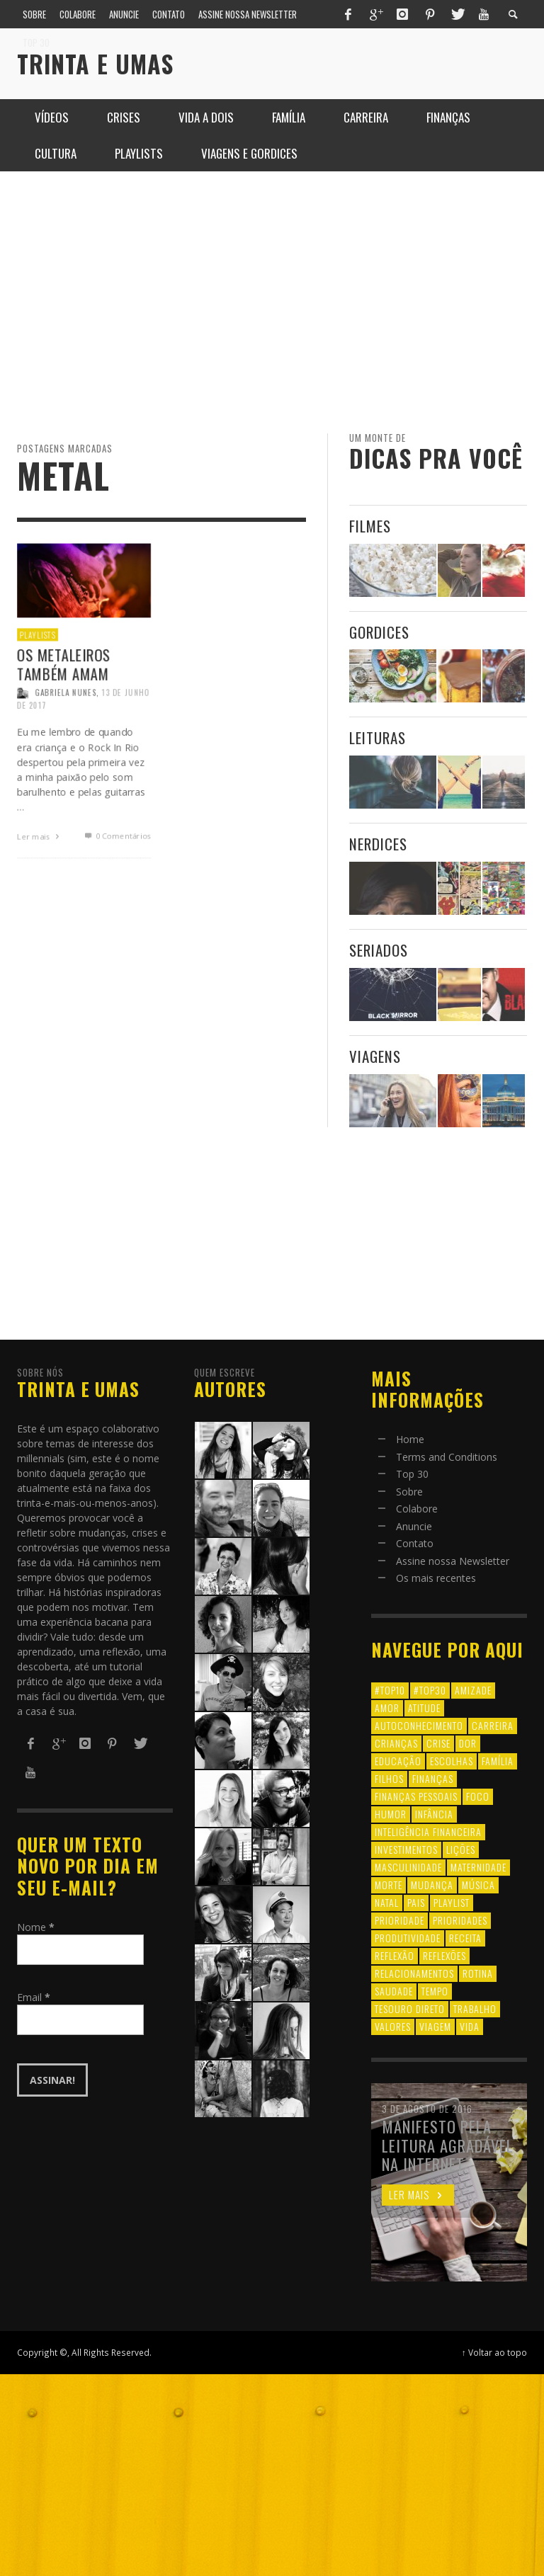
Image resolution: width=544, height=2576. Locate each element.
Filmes (370, 526)
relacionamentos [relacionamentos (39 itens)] (414, 1973)
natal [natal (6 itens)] (387, 1902)
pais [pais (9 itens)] (416, 1902)
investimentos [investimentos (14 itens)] (406, 1849)
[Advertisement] (272, 302)
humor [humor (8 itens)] (391, 1813)
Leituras (377, 737)
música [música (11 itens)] (478, 1884)
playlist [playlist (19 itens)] (452, 1902)
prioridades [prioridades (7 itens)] (460, 1920)
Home (410, 1439)
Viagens (375, 1056)
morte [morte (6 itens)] (388, 1884)
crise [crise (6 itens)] (438, 1743)
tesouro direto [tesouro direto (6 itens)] (410, 2008)
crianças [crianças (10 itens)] (396, 1743)
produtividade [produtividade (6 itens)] (408, 1937)
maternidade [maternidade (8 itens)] (478, 1866)
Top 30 (412, 1474)
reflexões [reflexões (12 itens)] (444, 1955)
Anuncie (414, 1526)
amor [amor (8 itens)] (387, 1707)
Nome (36, 1927)
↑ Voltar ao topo (494, 2352)
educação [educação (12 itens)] (398, 1760)
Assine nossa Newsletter (452, 1561)
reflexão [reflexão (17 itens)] (394, 1955)
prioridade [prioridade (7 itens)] (399, 1920)
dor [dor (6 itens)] (468, 1743)
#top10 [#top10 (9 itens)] (390, 1689)
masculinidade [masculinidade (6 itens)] (408, 1866)
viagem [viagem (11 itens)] (435, 2026)
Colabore (417, 1508)
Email (33, 1997)
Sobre (409, 1491)
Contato (415, 1543)
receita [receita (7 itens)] (465, 1937)
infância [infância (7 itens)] (434, 1813)
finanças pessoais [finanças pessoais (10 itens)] (416, 1796)
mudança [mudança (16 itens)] (432, 1884)
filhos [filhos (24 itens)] (389, 1778)
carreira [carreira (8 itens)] (493, 1725)
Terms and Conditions (446, 1457)
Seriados (378, 950)
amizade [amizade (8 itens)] (473, 1689)
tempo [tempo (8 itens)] (434, 1990)
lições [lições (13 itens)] (460, 1849)
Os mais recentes (436, 1578)
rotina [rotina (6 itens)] (478, 1973)
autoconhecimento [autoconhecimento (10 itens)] (419, 1725)
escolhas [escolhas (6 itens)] (451, 1760)
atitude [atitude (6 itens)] (424, 1707)
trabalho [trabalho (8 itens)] (475, 2008)
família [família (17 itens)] (498, 1760)
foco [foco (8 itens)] (477, 1796)
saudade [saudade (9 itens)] (394, 1990)
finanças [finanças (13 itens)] (432, 1778)
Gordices (379, 632)
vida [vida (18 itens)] (470, 2026)
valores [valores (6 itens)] (393, 2026)
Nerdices (378, 844)
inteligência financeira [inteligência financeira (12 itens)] (428, 1831)
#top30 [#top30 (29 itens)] (430, 1689)
